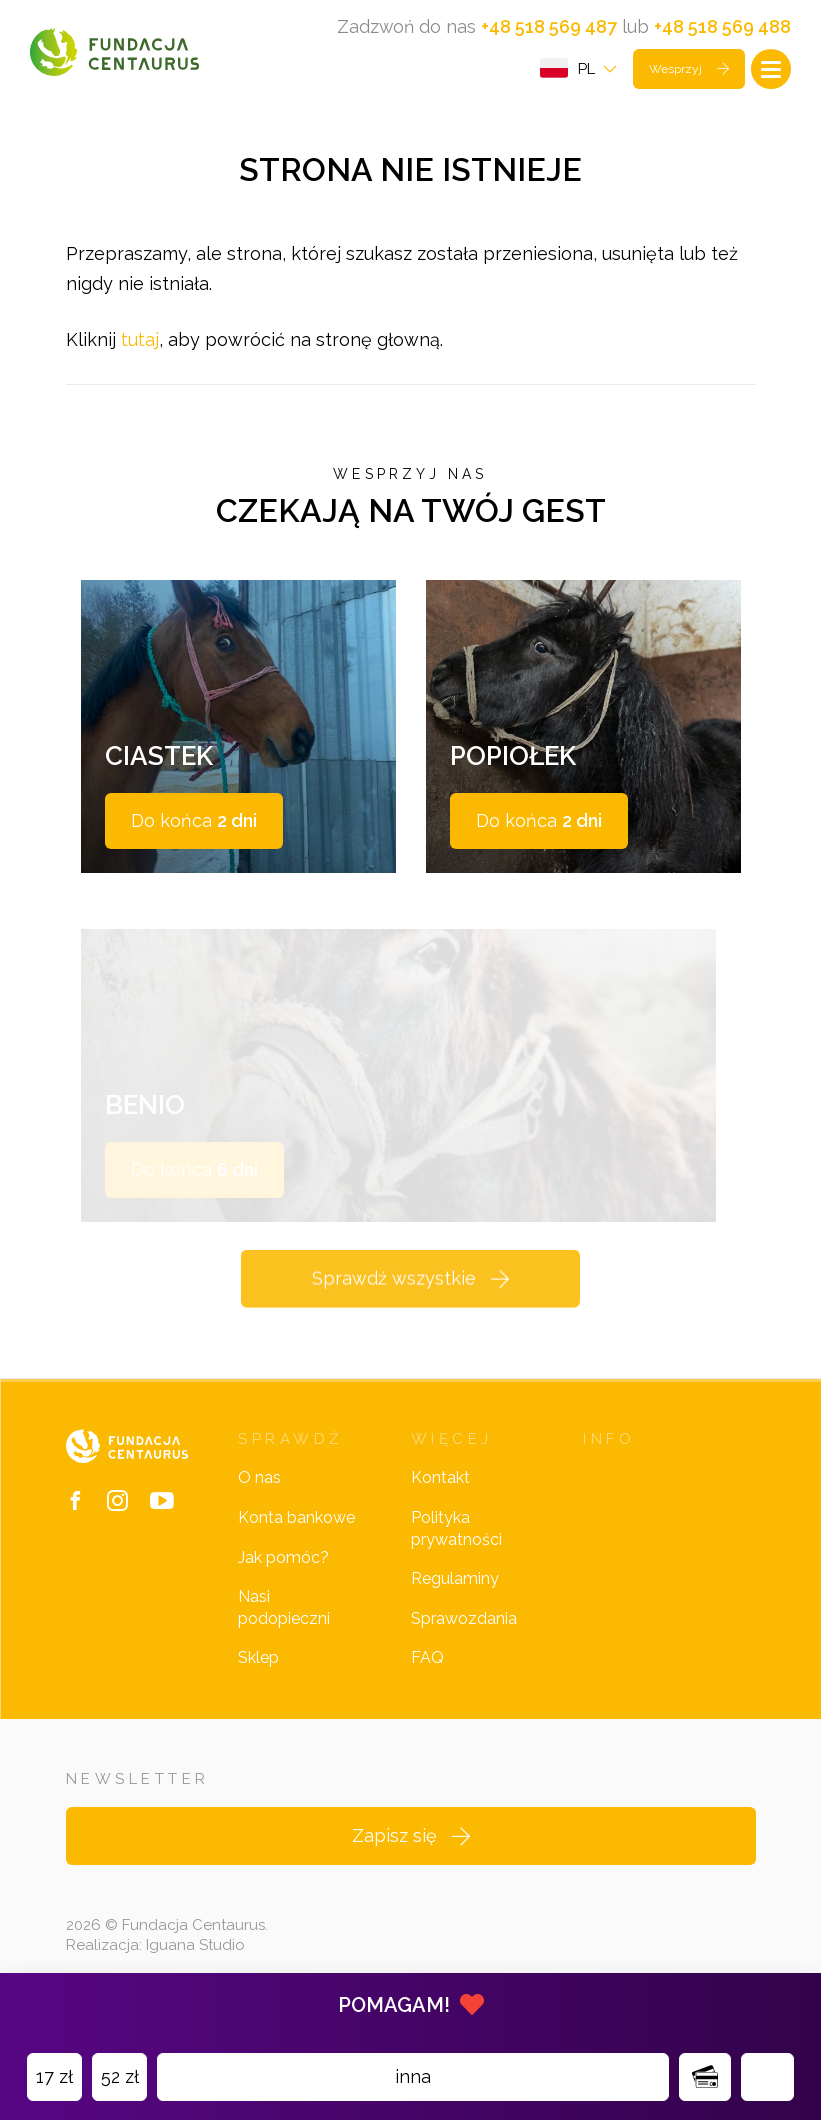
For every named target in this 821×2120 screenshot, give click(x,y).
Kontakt (440, 1495)
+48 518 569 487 (549, 26)
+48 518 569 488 (722, 26)
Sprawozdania (464, 1636)
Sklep (258, 1675)
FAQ (427, 1675)
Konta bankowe (296, 1535)
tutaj (140, 342)
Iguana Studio (195, 1963)
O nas (259, 1495)
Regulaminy (455, 1596)
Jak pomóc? (283, 1574)
